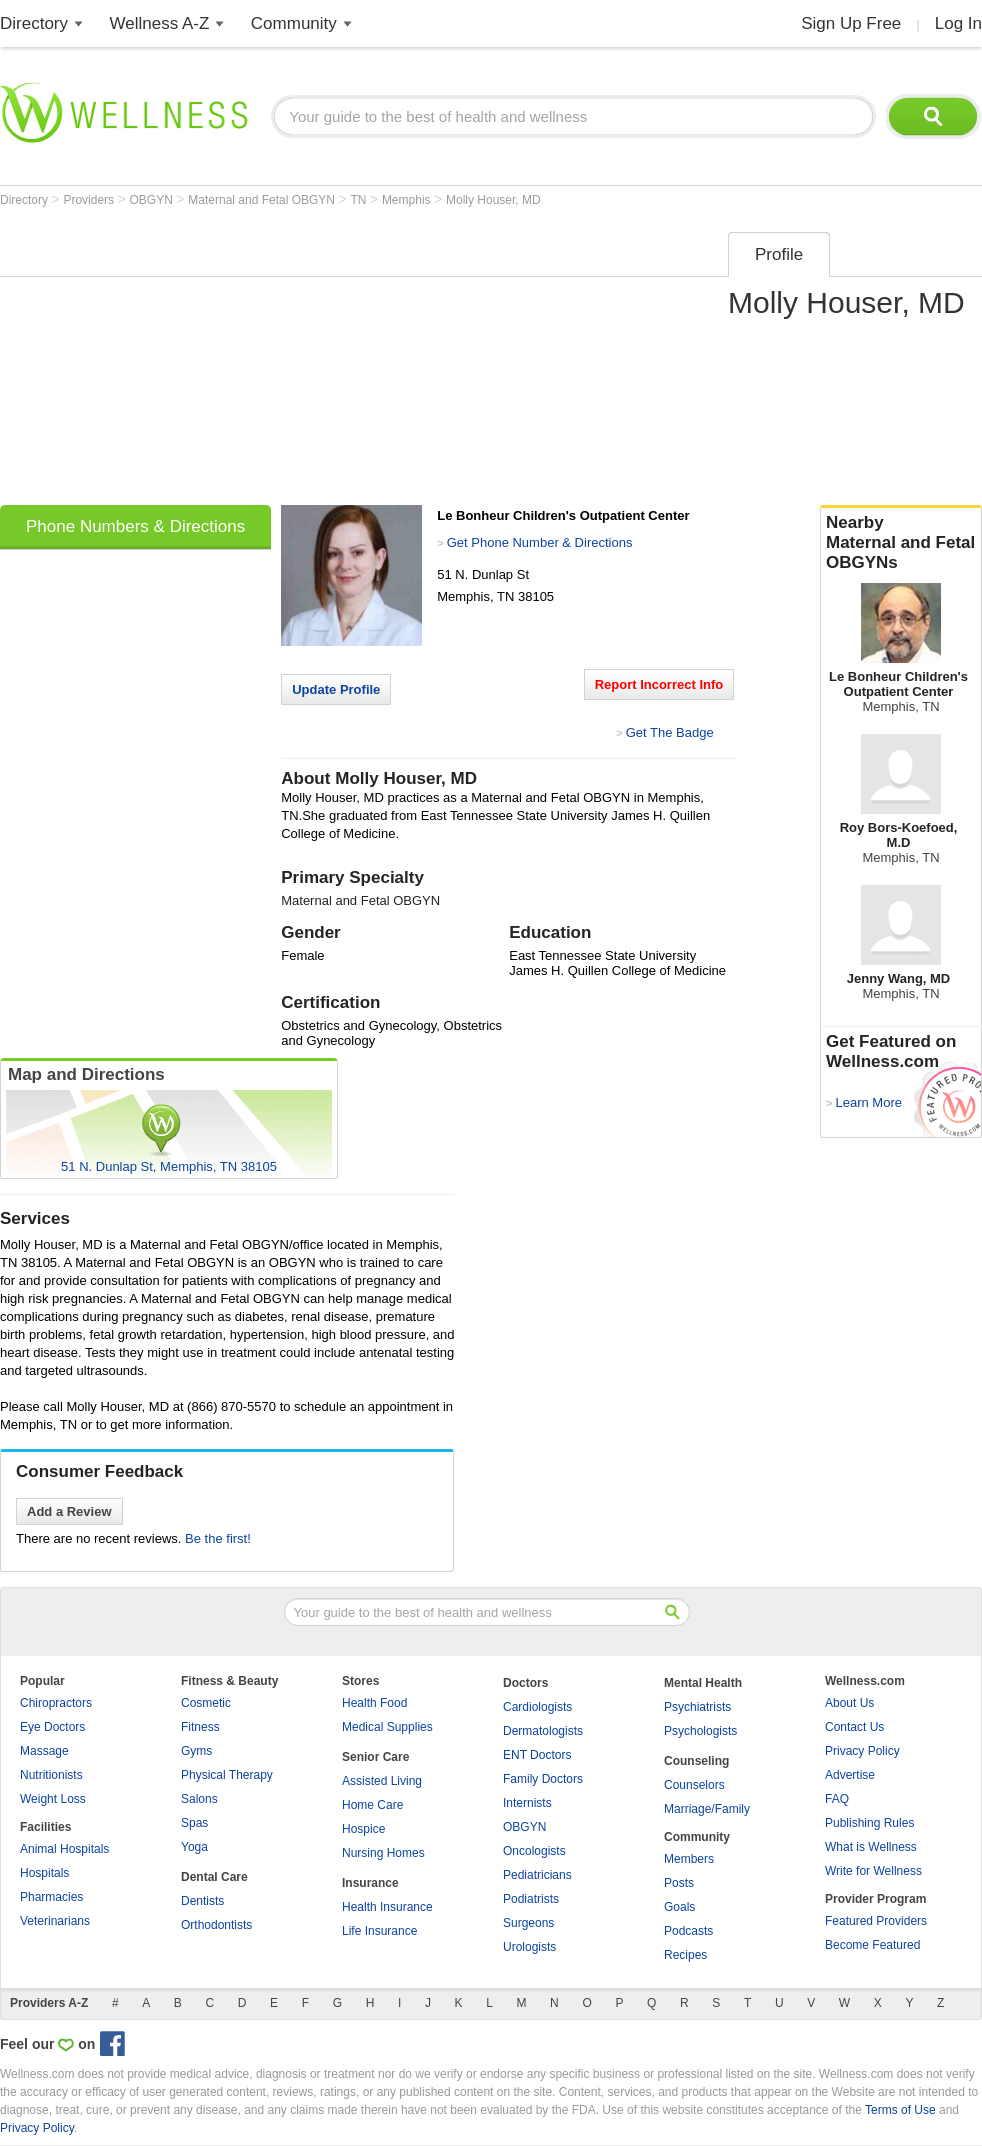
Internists (527, 1803)
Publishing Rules (869, 1823)
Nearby (901, 543)
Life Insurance (379, 1931)
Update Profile (336, 689)
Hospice (363, 1829)
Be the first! (218, 1538)
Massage (44, 1751)
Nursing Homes (383, 1853)
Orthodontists (216, 1925)
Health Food (374, 1703)
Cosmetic (206, 1703)
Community (294, 23)
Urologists (529, 1947)
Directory (34, 23)
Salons (199, 1799)
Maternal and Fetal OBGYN (263, 200)
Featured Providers (876, 1921)
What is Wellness (871, 1847)
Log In (958, 23)
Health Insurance (387, 1907)
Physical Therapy (227, 1775)
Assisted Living (382, 1781)
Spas (194, 1823)
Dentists (202, 1901)
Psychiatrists (697, 1707)
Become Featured (872, 1945)
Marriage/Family (707, 1809)
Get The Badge (670, 732)
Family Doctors (543, 1779)
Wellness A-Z (160, 23)
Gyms (196, 1751)
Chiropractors (56, 1703)
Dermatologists (543, 1731)
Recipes (685, 1955)
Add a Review (69, 1511)
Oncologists (534, 1851)
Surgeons (528, 1923)
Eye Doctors (52, 1727)
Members (689, 1859)
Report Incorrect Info (659, 684)
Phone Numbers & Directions (135, 526)
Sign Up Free (851, 23)
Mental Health (703, 1683)
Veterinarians (55, 1921)
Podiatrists (531, 1899)
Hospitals (44, 1873)
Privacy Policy (862, 1751)
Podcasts (688, 1931)
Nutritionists (51, 1775)
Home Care (372, 1805)
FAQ (837, 1799)
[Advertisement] (254, 362)
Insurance (370, 1883)
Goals (679, 1907)
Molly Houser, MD (493, 200)
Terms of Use (900, 2110)
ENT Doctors (537, 1755)
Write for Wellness (873, 1871)
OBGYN (153, 200)
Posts (679, 1883)
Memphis (408, 200)
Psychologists (700, 1731)
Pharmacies (51, 1897)
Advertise (850, 1775)
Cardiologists (537, 1707)
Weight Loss (53, 1799)
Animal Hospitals (64, 1849)
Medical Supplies (387, 1727)
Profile (779, 254)
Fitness (200, 1727)
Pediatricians (537, 1875)
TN (359, 200)
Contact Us (854, 1727)
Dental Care (214, 1877)
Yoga (194, 1847)
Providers (90, 200)
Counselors (694, 1785)
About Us (849, 1703)
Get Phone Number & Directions (540, 542)
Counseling (696, 1761)
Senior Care (375, 1757)
